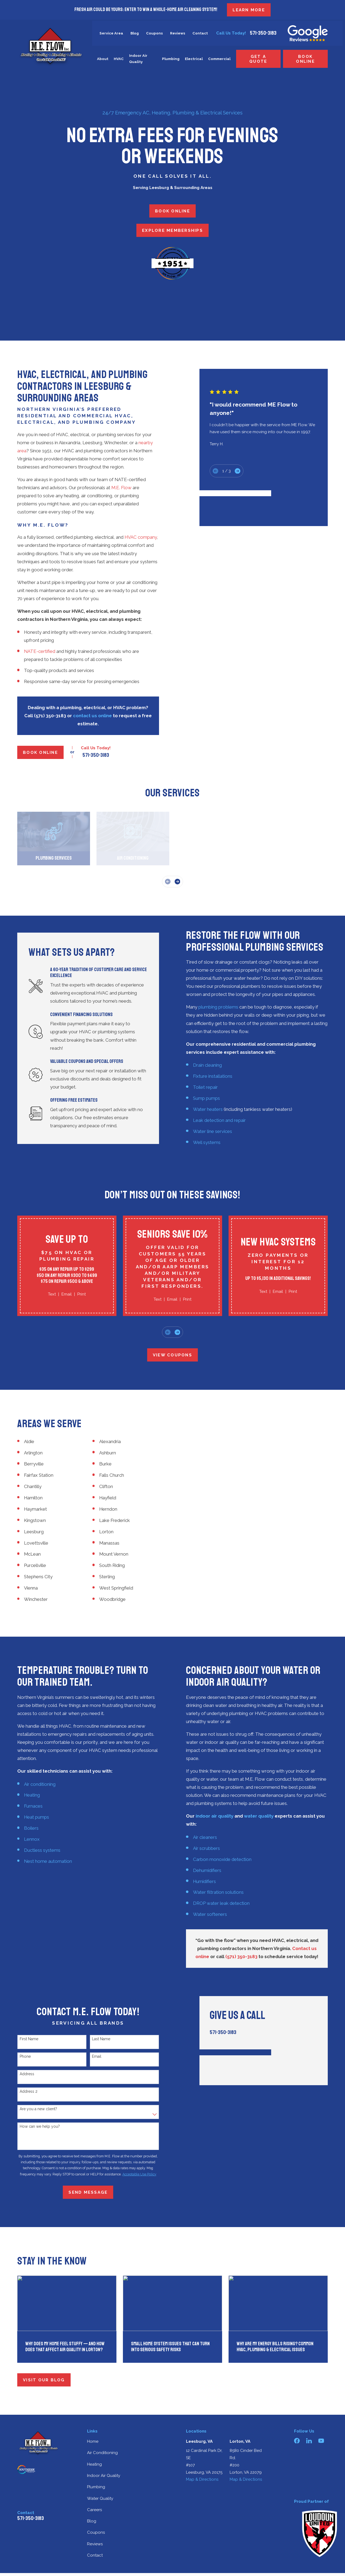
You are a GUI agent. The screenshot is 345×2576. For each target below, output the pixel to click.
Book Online (305, 59)
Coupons (154, 33)
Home (92, 2441)
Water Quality (100, 2498)
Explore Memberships (172, 230)
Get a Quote (258, 59)
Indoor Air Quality (103, 2475)
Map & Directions (202, 2479)
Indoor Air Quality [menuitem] (138, 59)
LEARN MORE (249, 10)
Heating (94, 2464)
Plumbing (96, 2486)
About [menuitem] (102, 59)
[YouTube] (321, 2441)
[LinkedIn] (309, 2441)
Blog (134, 33)
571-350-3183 (263, 33)
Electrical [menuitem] (194, 59)
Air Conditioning (102, 2452)
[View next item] (177, 881)
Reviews (177, 33)
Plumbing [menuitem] (171, 59)
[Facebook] (297, 2441)
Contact (200, 33)
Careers (94, 2509)
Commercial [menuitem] (219, 59)
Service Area (111, 33)
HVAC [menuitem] (119, 59)
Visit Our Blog (44, 2380)
